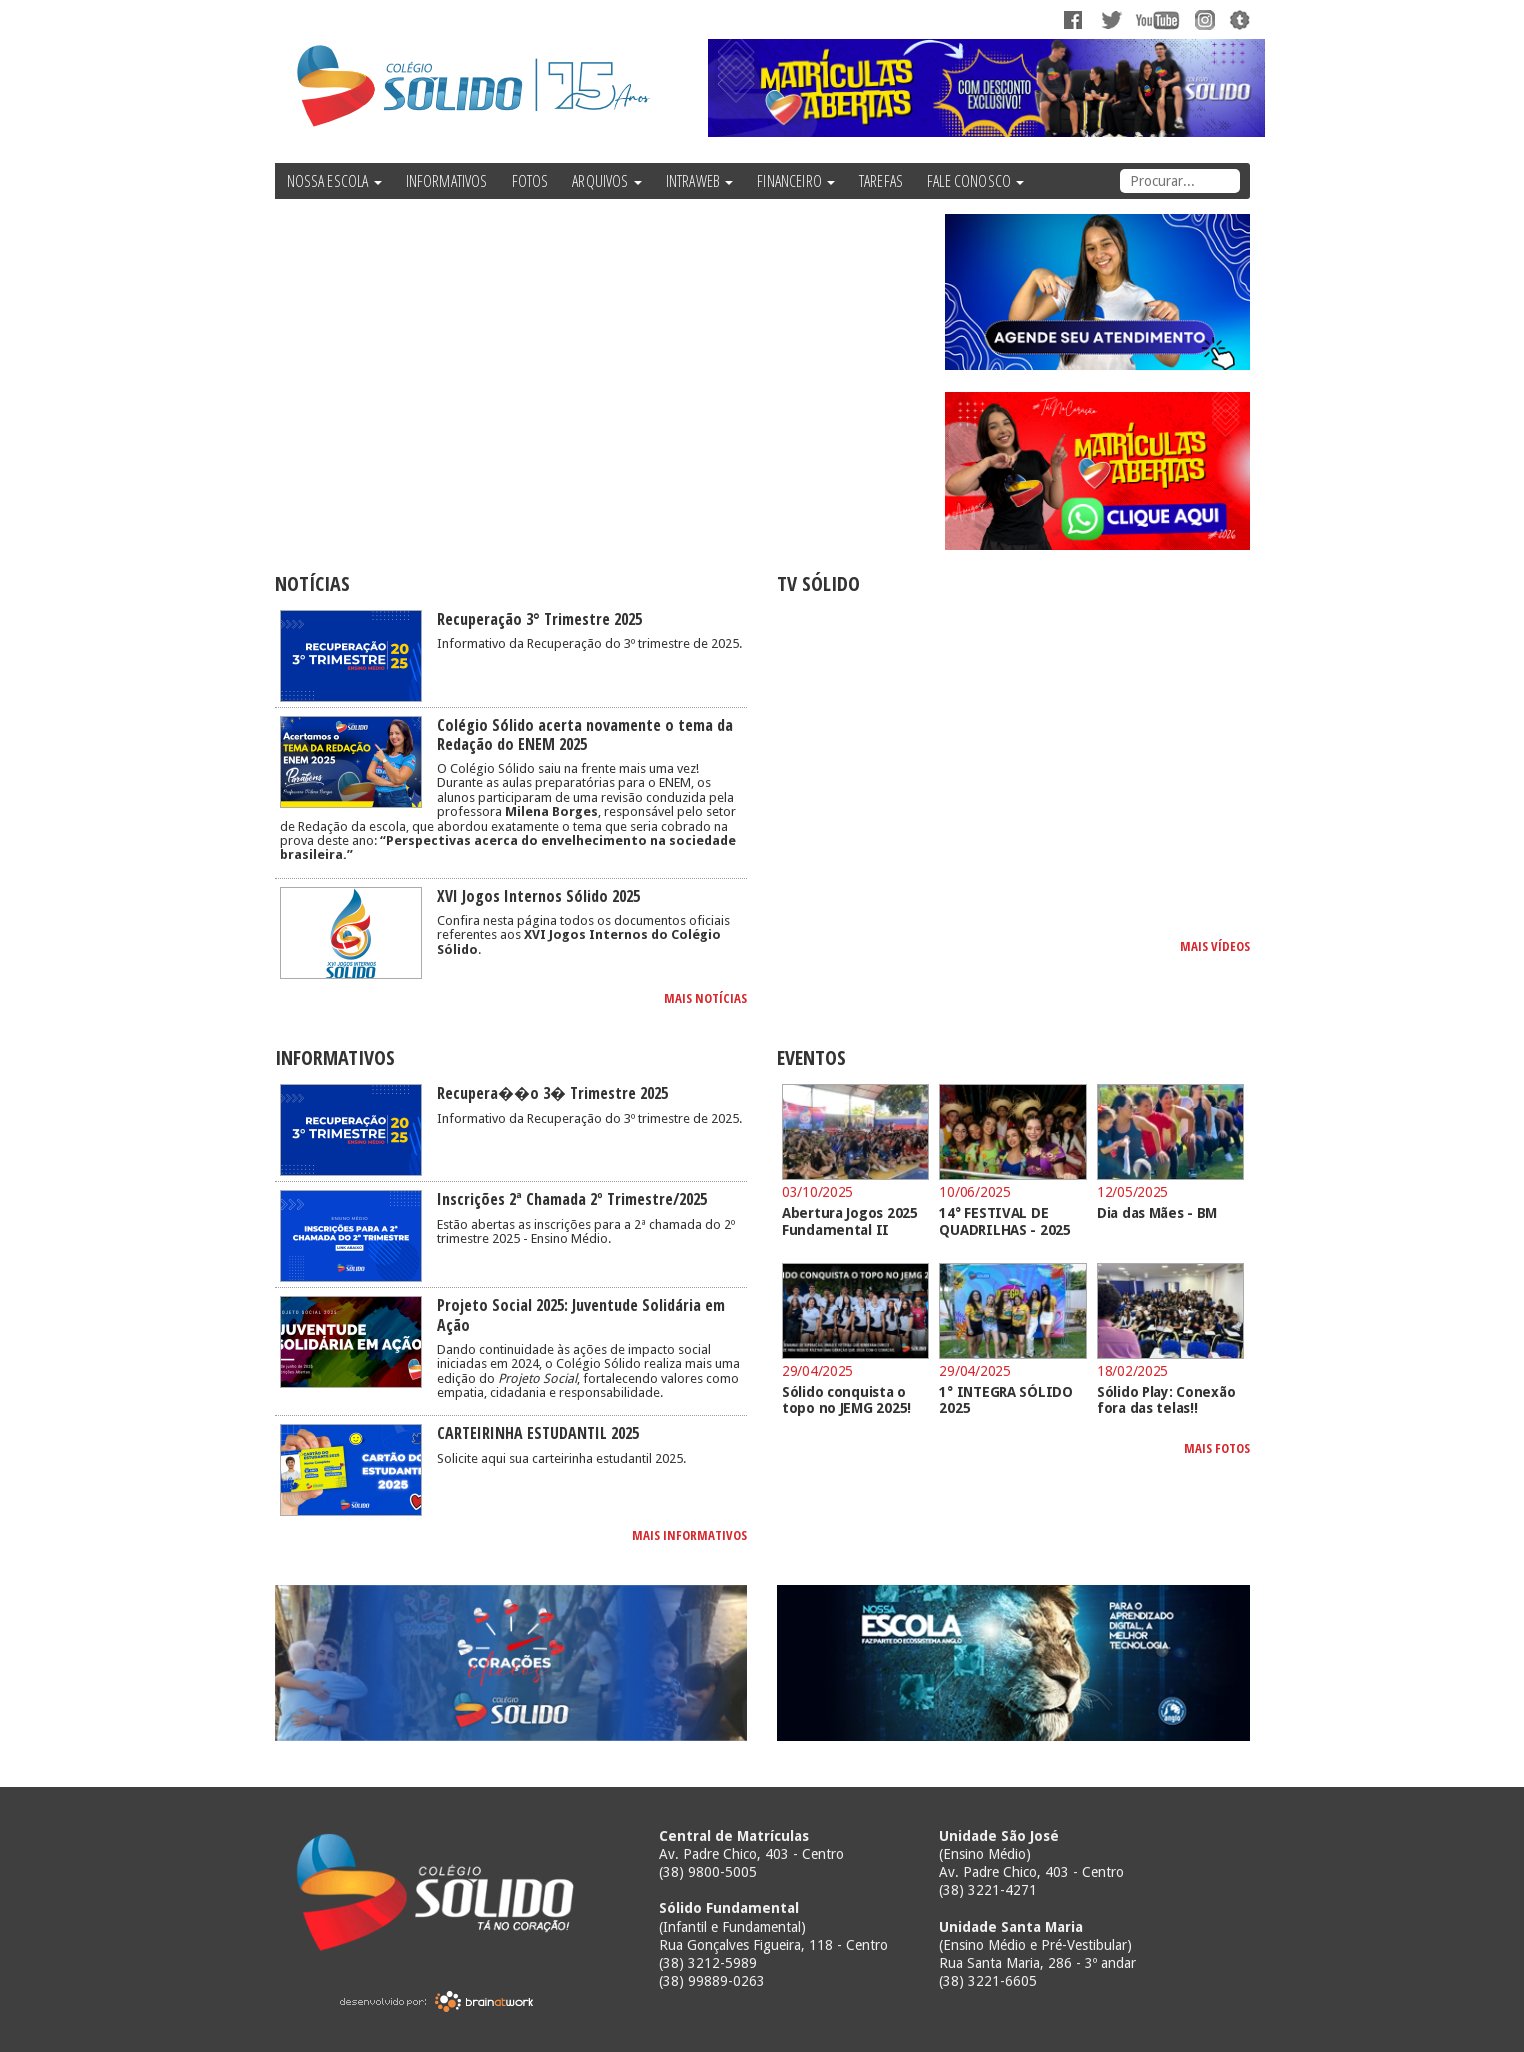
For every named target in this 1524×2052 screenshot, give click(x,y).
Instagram (1202, 20)
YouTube (1160, 20)
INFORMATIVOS (447, 181)
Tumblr (1237, 20)
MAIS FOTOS (1217, 1448)
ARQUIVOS (606, 181)
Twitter (1112, 20)
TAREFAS (881, 181)
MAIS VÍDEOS (1215, 946)
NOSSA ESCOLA (334, 181)
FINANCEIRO (796, 181)
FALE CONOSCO (975, 181)
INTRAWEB (699, 181)
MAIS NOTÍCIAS (705, 998)
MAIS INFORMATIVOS (689, 1535)
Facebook (1075, 20)
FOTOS (530, 181)
